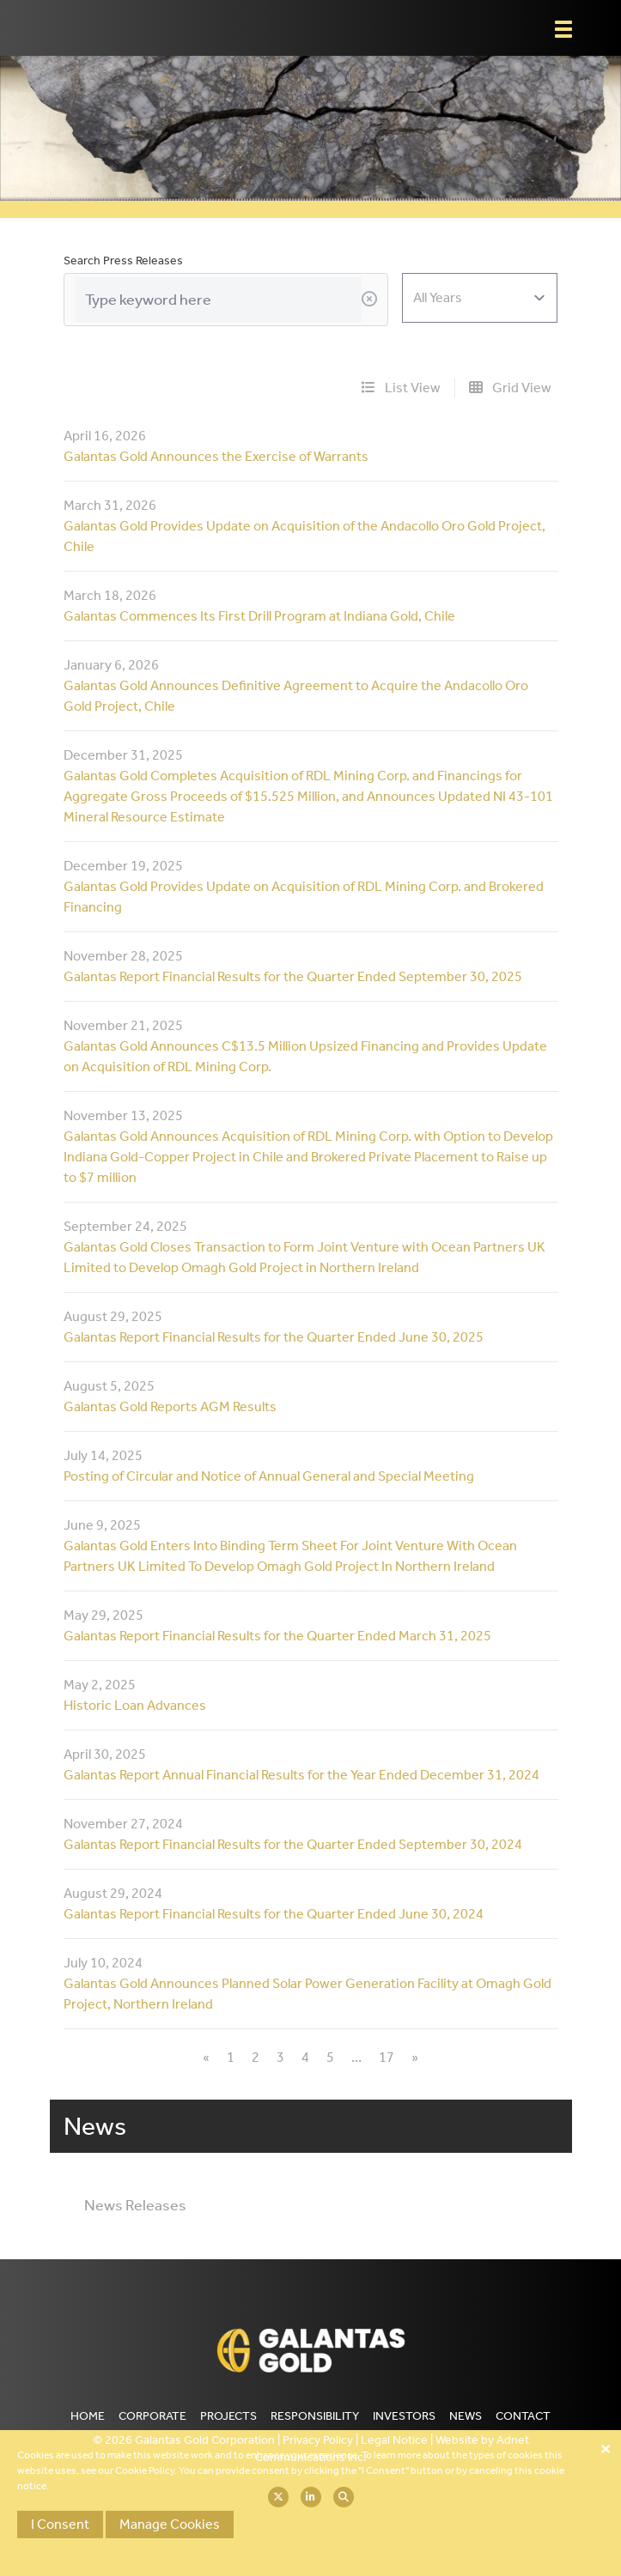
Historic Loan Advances (135, 1705)
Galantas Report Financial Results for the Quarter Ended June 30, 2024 (274, 1914)
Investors (404, 2416)
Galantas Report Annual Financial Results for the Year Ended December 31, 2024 (301, 1775)
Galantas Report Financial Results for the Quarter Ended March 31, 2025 (277, 1635)
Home (87, 2416)
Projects (228, 2416)
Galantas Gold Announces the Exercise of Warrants (216, 456)
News (465, 2416)
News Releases (135, 2205)
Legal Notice (394, 2440)
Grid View (510, 387)
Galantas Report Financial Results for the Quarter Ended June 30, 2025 (274, 1337)
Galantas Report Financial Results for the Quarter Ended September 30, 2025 (293, 976)
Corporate (152, 2416)
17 (386, 2057)
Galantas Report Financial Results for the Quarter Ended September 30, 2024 (293, 1844)
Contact (523, 2416)
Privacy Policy (318, 2440)
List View (401, 387)
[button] (563, 29)
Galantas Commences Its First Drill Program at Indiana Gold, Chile (259, 616)
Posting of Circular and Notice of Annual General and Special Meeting (269, 1476)
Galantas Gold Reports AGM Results (170, 1406)
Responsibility (315, 2416)
